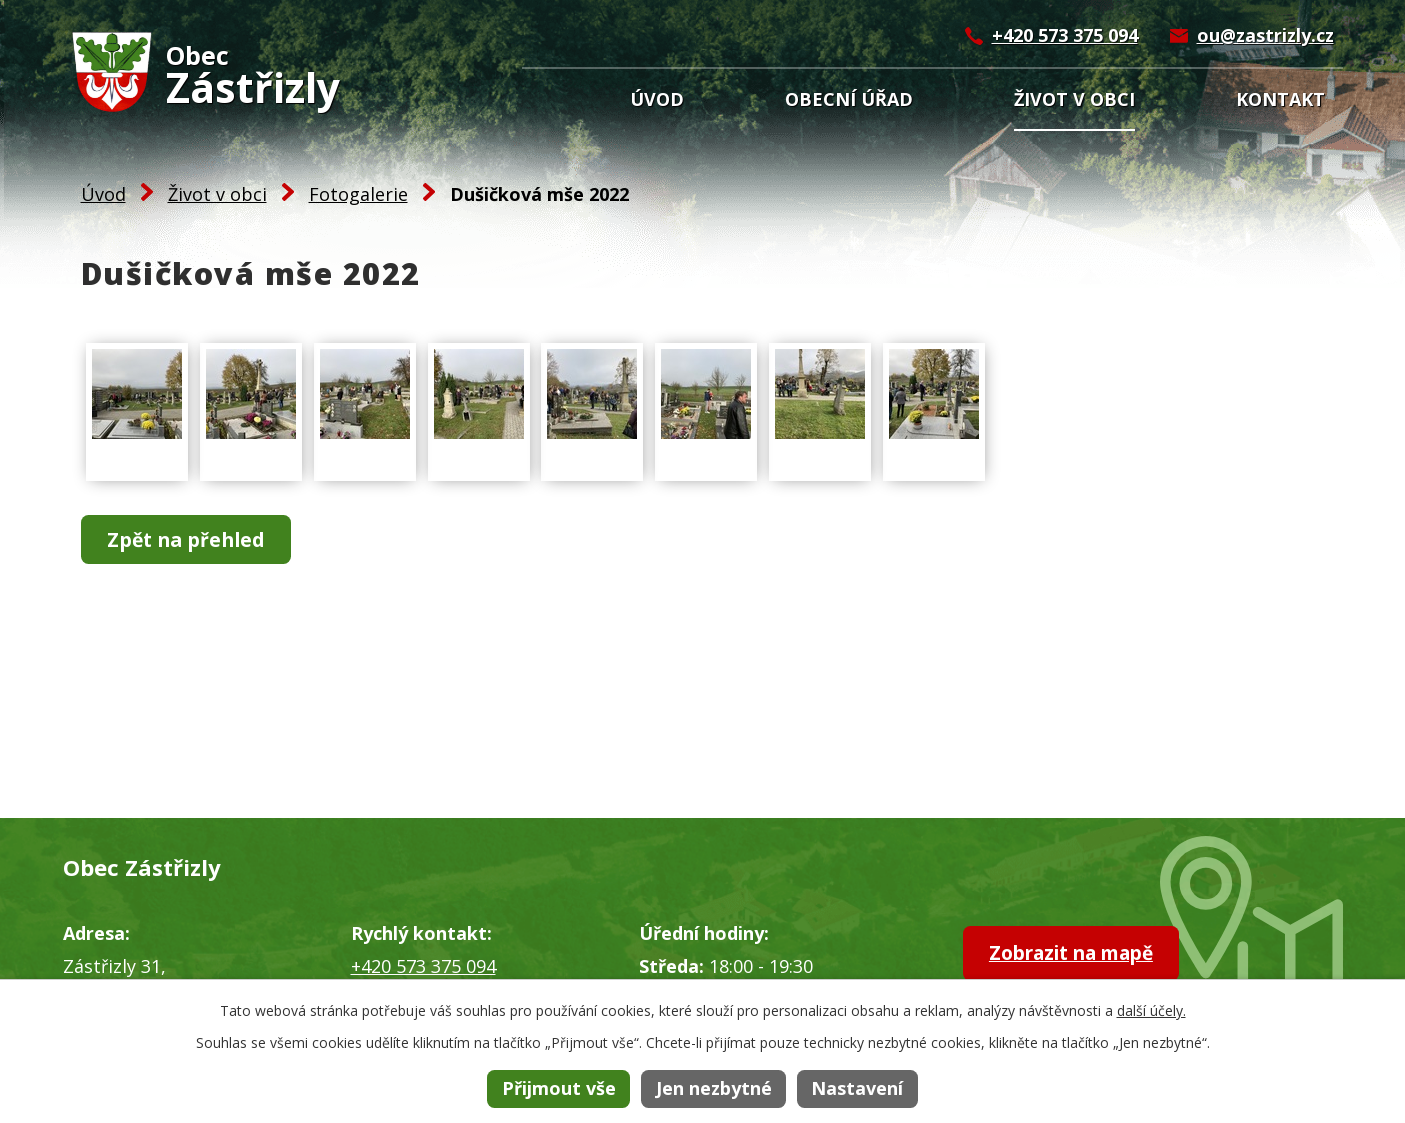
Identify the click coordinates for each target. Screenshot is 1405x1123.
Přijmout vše (559, 1088)
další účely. (1151, 1010)
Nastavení (857, 1088)
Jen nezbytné (714, 1088)
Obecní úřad (849, 99)
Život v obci (1074, 99)
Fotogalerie (358, 194)
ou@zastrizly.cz (1265, 35)
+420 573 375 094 (1065, 35)
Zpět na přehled (193, 540)
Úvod (657, 99)
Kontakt (1280, 99)
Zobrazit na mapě (1084, 954)
